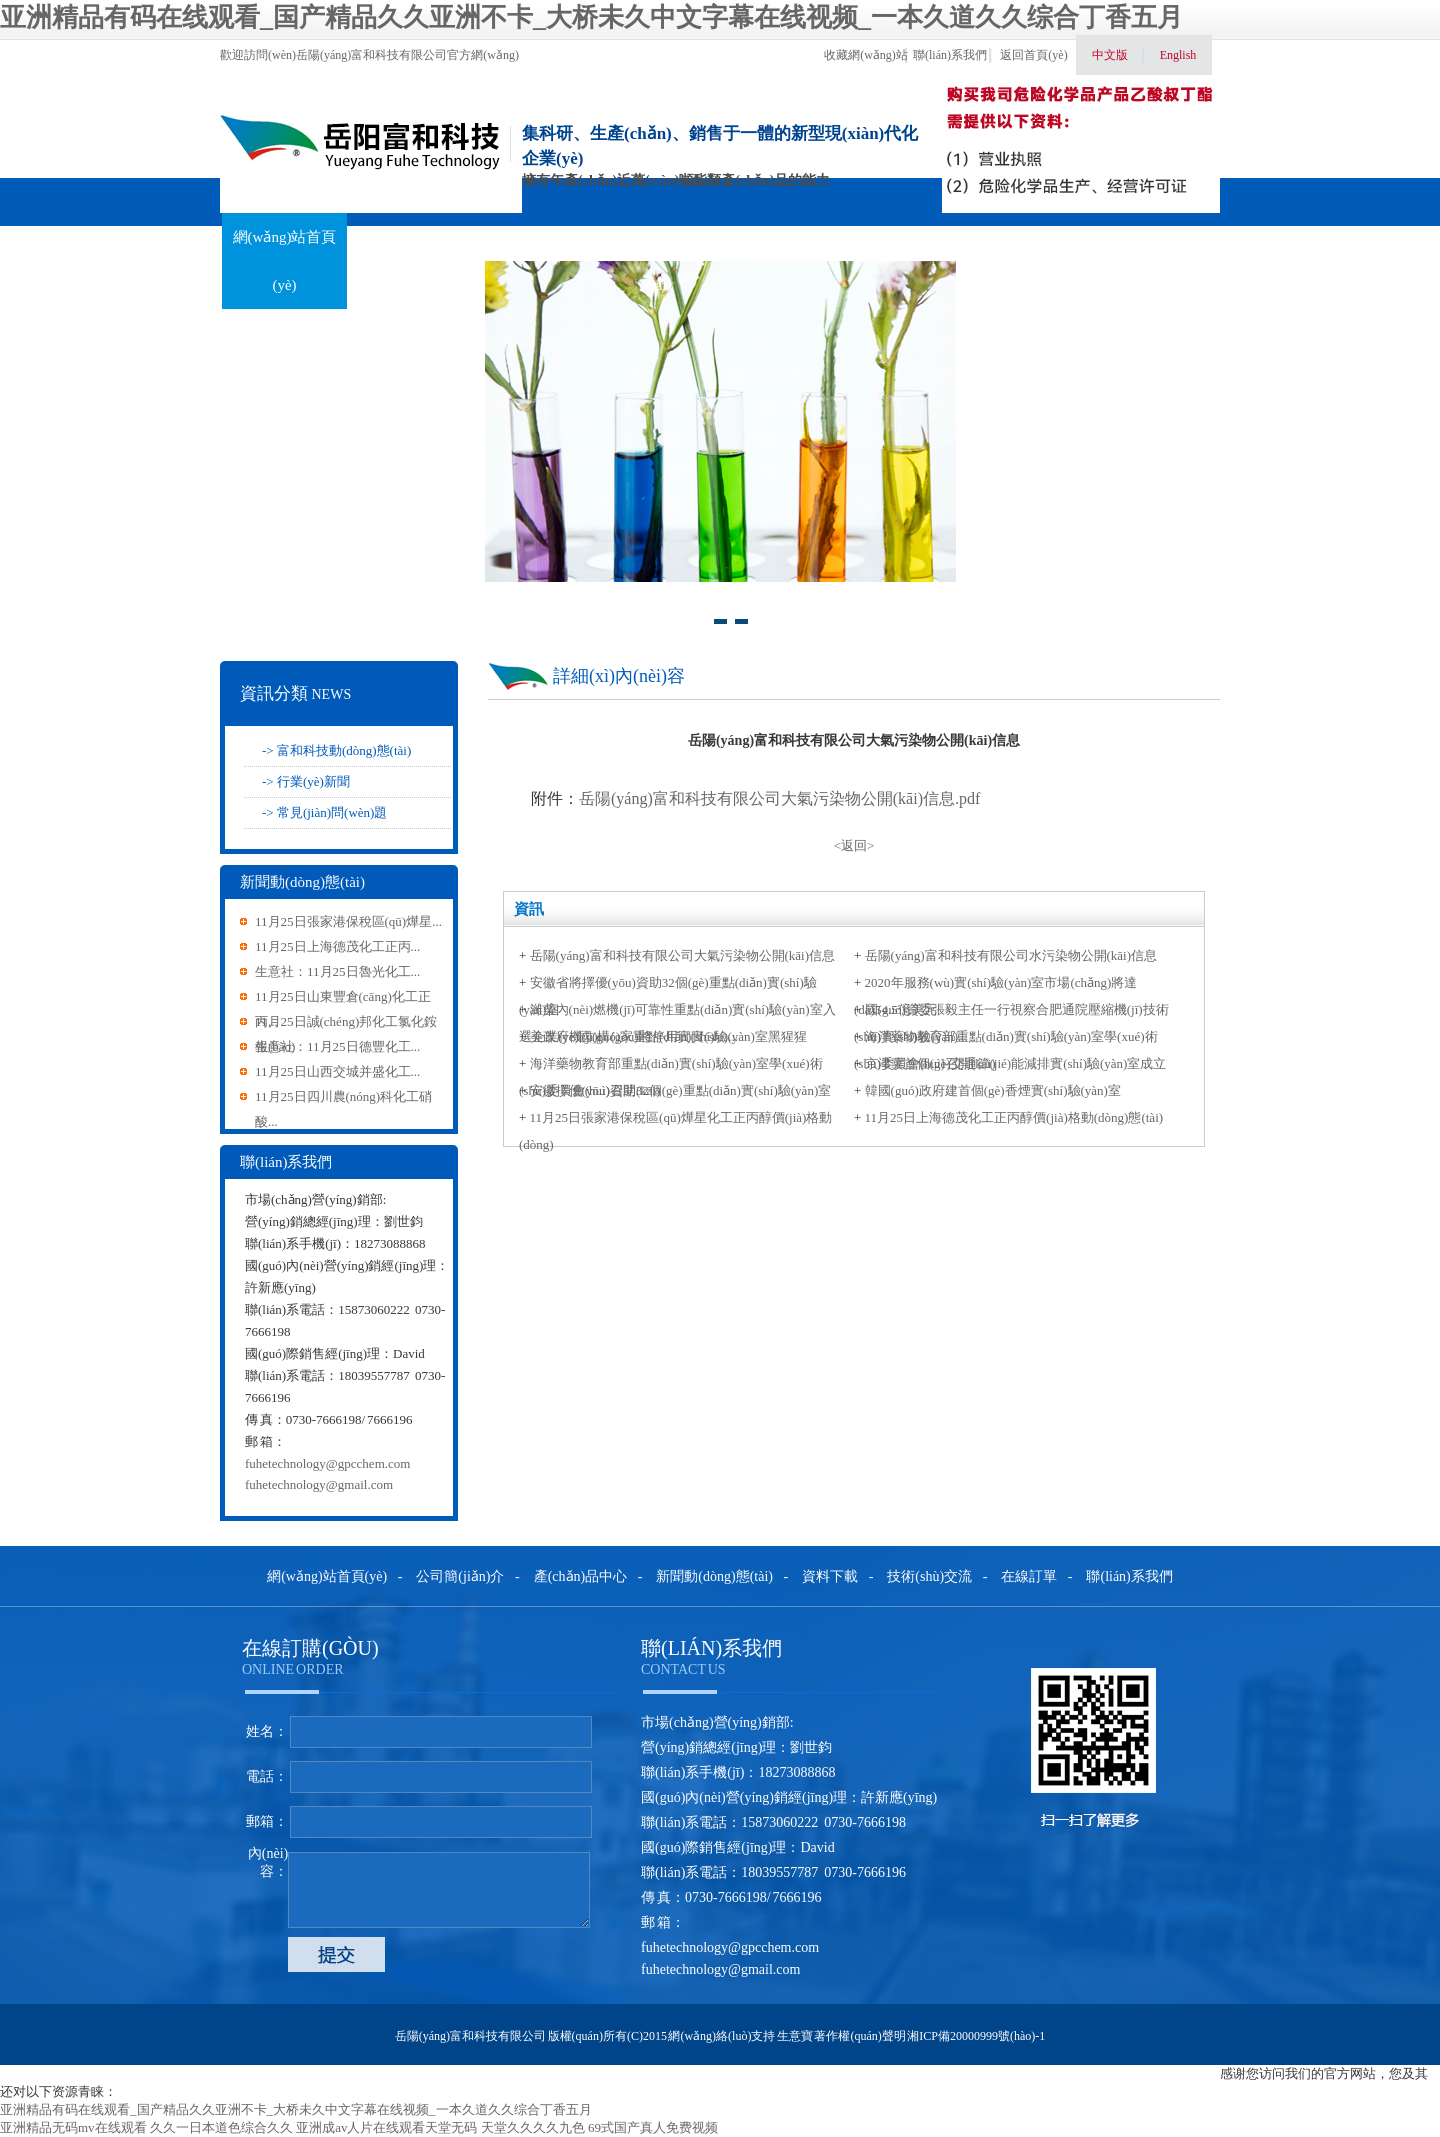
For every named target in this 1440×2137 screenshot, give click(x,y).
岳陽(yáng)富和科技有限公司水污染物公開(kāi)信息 (1011, 955)
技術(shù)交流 (907, 237)
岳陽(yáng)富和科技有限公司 (470, 2036)
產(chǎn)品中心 (535, 237)
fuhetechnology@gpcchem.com (327, 1463)
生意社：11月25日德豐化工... (337, 1046)
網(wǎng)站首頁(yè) (285, 261)
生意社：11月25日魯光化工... (337, 971)
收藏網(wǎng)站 (866, 55)
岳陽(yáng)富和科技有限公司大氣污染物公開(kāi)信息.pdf (779, 798)
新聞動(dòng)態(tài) (659, 261)
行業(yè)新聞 (313, 781)
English (1178, 55)
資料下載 (783, 237)
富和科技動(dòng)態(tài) (344, 750)
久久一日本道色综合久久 (221, 2127)
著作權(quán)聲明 (859, 2036)
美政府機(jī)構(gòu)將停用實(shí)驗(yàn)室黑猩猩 (668, 1036)
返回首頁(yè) (1033, 55)
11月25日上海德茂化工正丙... (337, 946)
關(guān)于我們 (410, 237)
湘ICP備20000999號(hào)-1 (976, 2036)
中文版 (1110, 55)
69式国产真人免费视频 (653, 2127)
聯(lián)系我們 (950, 55)
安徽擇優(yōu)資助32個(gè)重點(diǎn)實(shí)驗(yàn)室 (681, 1090)
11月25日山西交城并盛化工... (337, 1071)
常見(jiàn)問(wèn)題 (332, 812)
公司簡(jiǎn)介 (460, 1576)
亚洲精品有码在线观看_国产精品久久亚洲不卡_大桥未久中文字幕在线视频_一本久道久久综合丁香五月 (591, 17)
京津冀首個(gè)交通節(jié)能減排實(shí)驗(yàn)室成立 (1016, 1063)
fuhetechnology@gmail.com (319, 1484)
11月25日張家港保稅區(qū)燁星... (348, 921)
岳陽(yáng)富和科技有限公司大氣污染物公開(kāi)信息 (682, 955)
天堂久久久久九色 (533, 2127)
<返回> (854, 845)
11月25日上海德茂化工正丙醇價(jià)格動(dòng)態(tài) (1014, 1117)
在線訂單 (1031, 237)
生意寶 (795, 2036)
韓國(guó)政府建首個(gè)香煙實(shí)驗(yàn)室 (993, 1090)
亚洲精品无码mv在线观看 (73, 2127)
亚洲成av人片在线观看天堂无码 (386, 2127)
